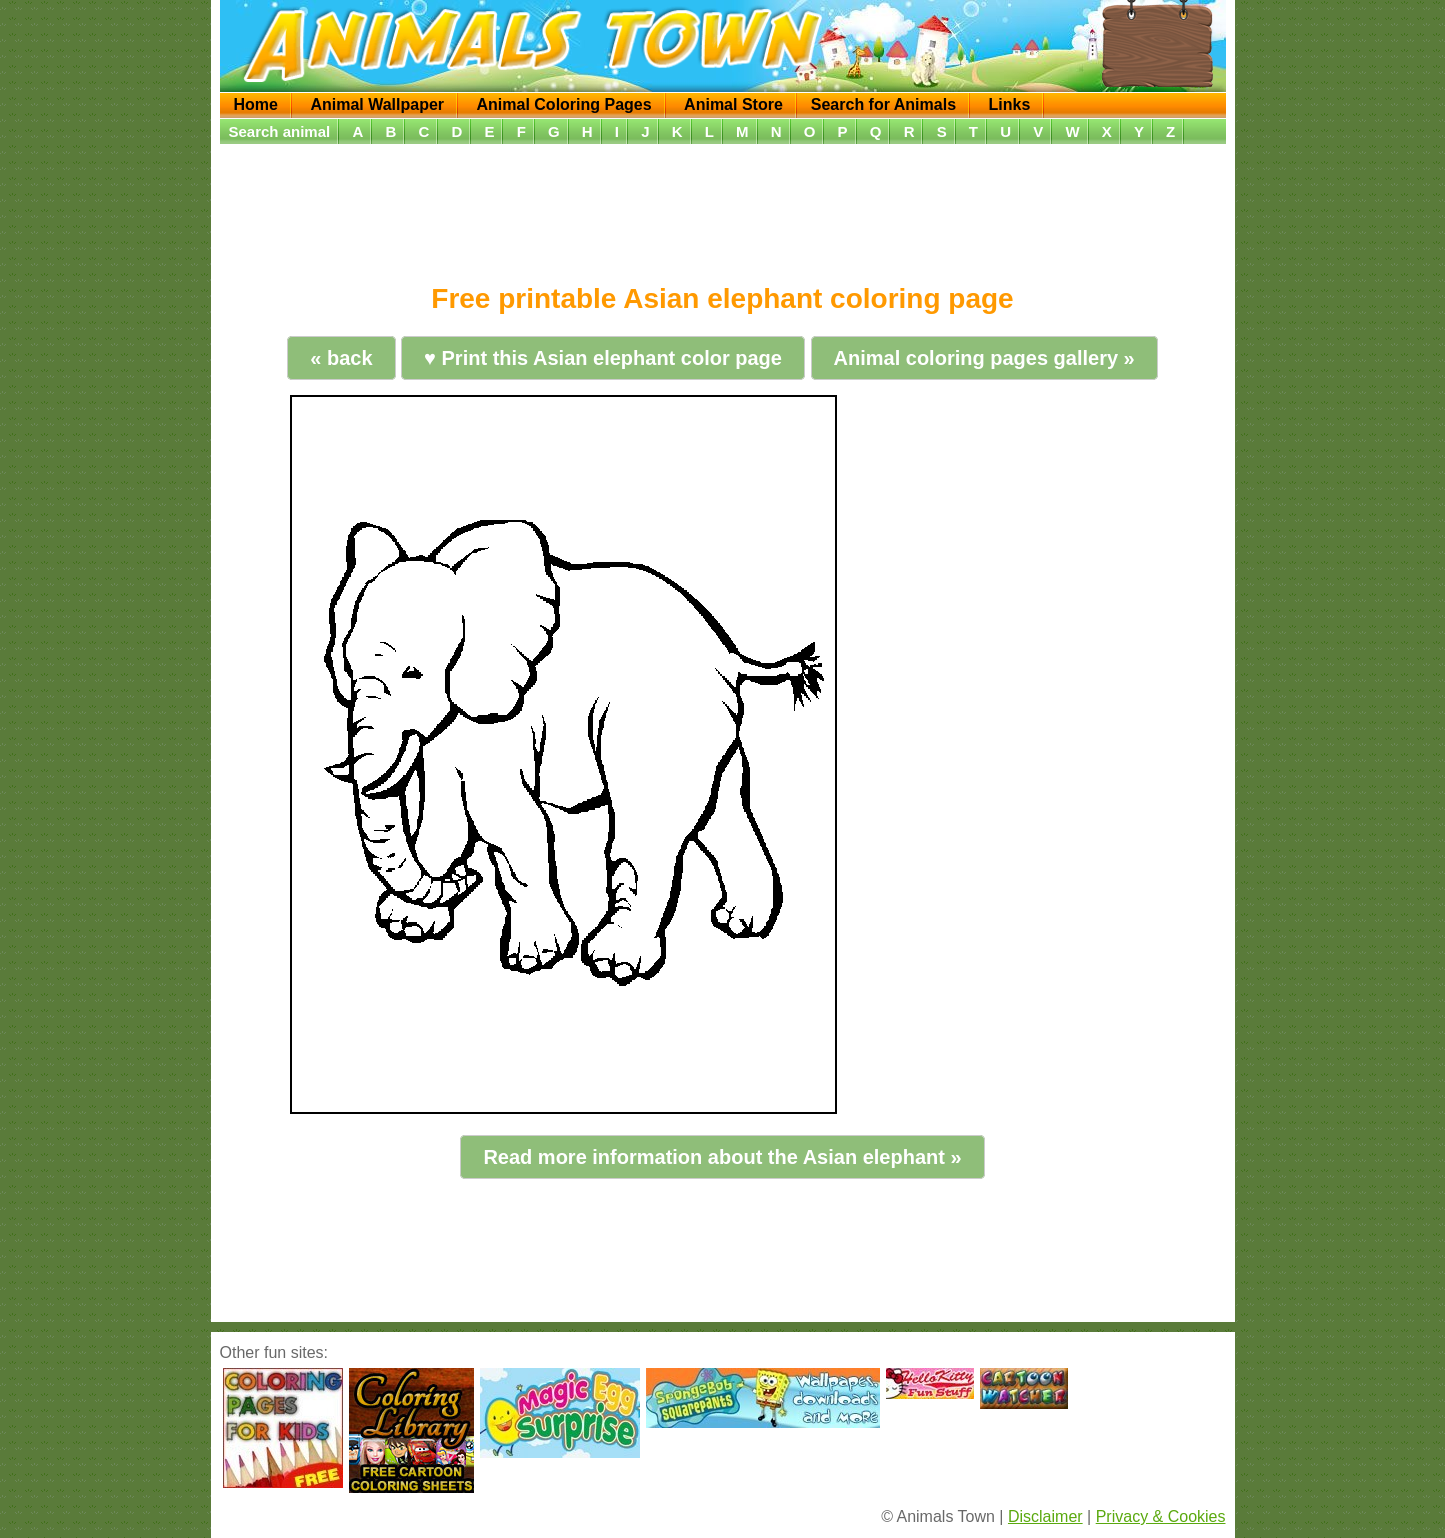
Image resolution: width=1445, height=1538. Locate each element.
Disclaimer (1045, 1516)
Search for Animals (883, 104)
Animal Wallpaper (377, 104)
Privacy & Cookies (1161, 1516)
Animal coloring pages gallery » (984, 358)
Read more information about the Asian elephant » (722, 1157)
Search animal (280, 131)
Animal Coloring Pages (564, 104)
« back (341, 358)
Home (256, 104)
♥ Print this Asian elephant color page (603, 358)
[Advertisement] (723, 207)
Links (1009, 104)
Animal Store (733, 104)
